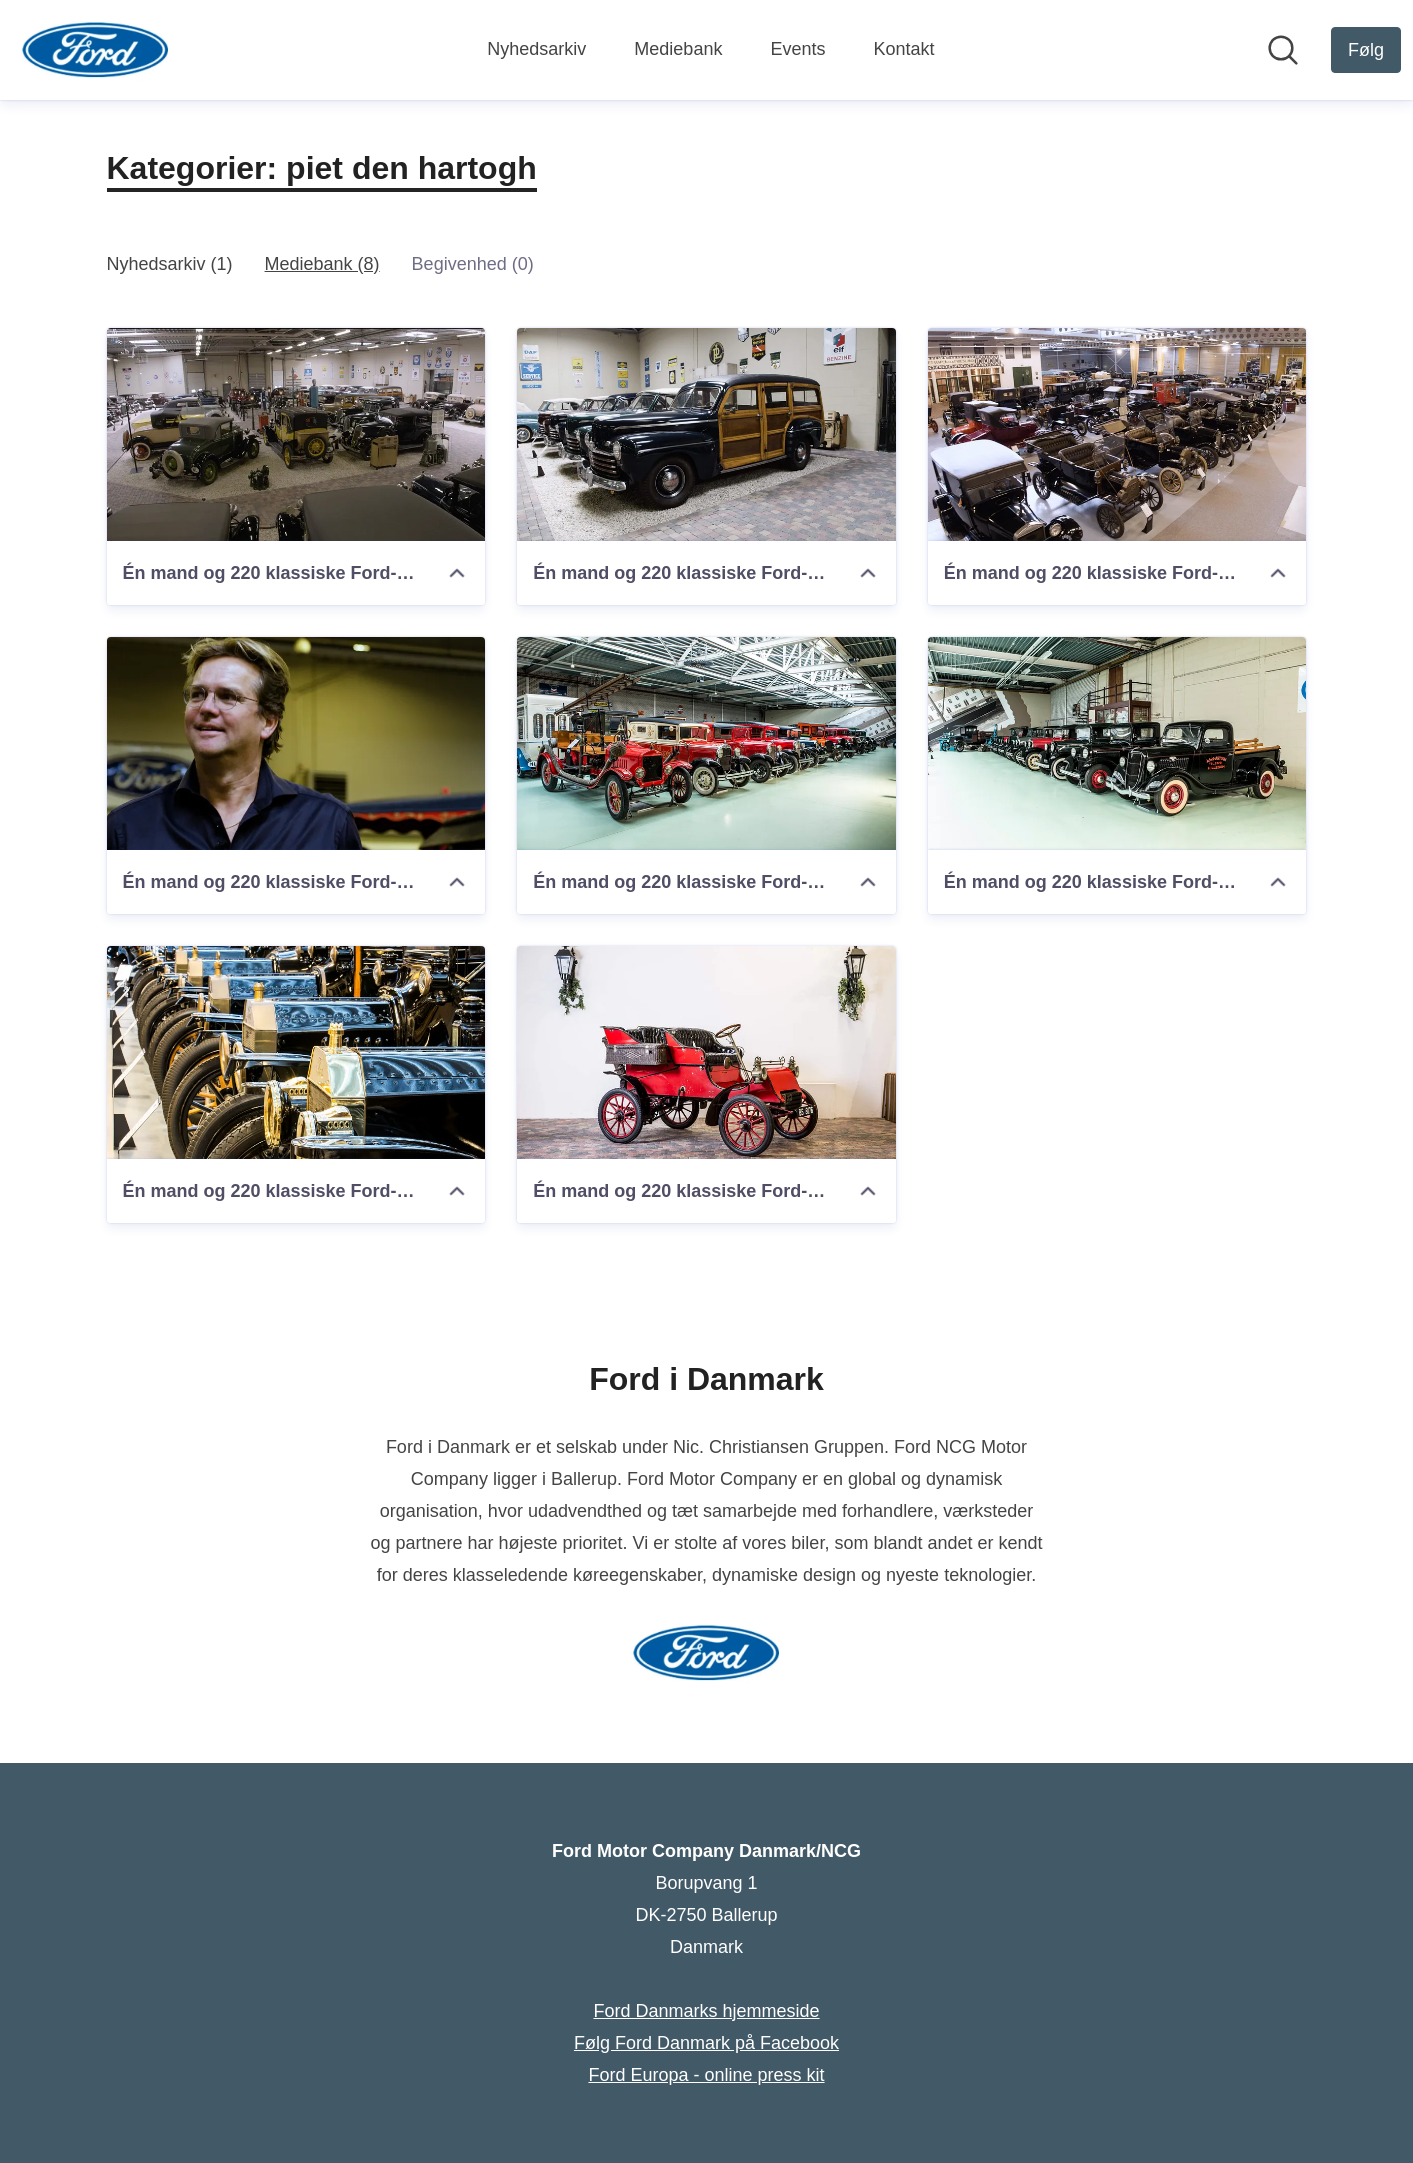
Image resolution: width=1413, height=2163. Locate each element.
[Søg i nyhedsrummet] (1283, 50)
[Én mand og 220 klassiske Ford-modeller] (296, 434)
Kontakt (903, 49)
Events (797, 49)
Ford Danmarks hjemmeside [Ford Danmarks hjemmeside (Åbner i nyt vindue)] (706, 2011)
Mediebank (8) (322, 264)
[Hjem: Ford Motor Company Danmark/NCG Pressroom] (95, 50)
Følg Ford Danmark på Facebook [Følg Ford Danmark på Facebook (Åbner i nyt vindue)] (706, 2043)
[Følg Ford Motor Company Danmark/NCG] (1366, 50)
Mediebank (678, 49)
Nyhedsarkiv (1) (170, 264)
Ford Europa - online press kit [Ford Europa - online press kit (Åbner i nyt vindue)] (706, 2075)
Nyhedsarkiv (536, 49)
